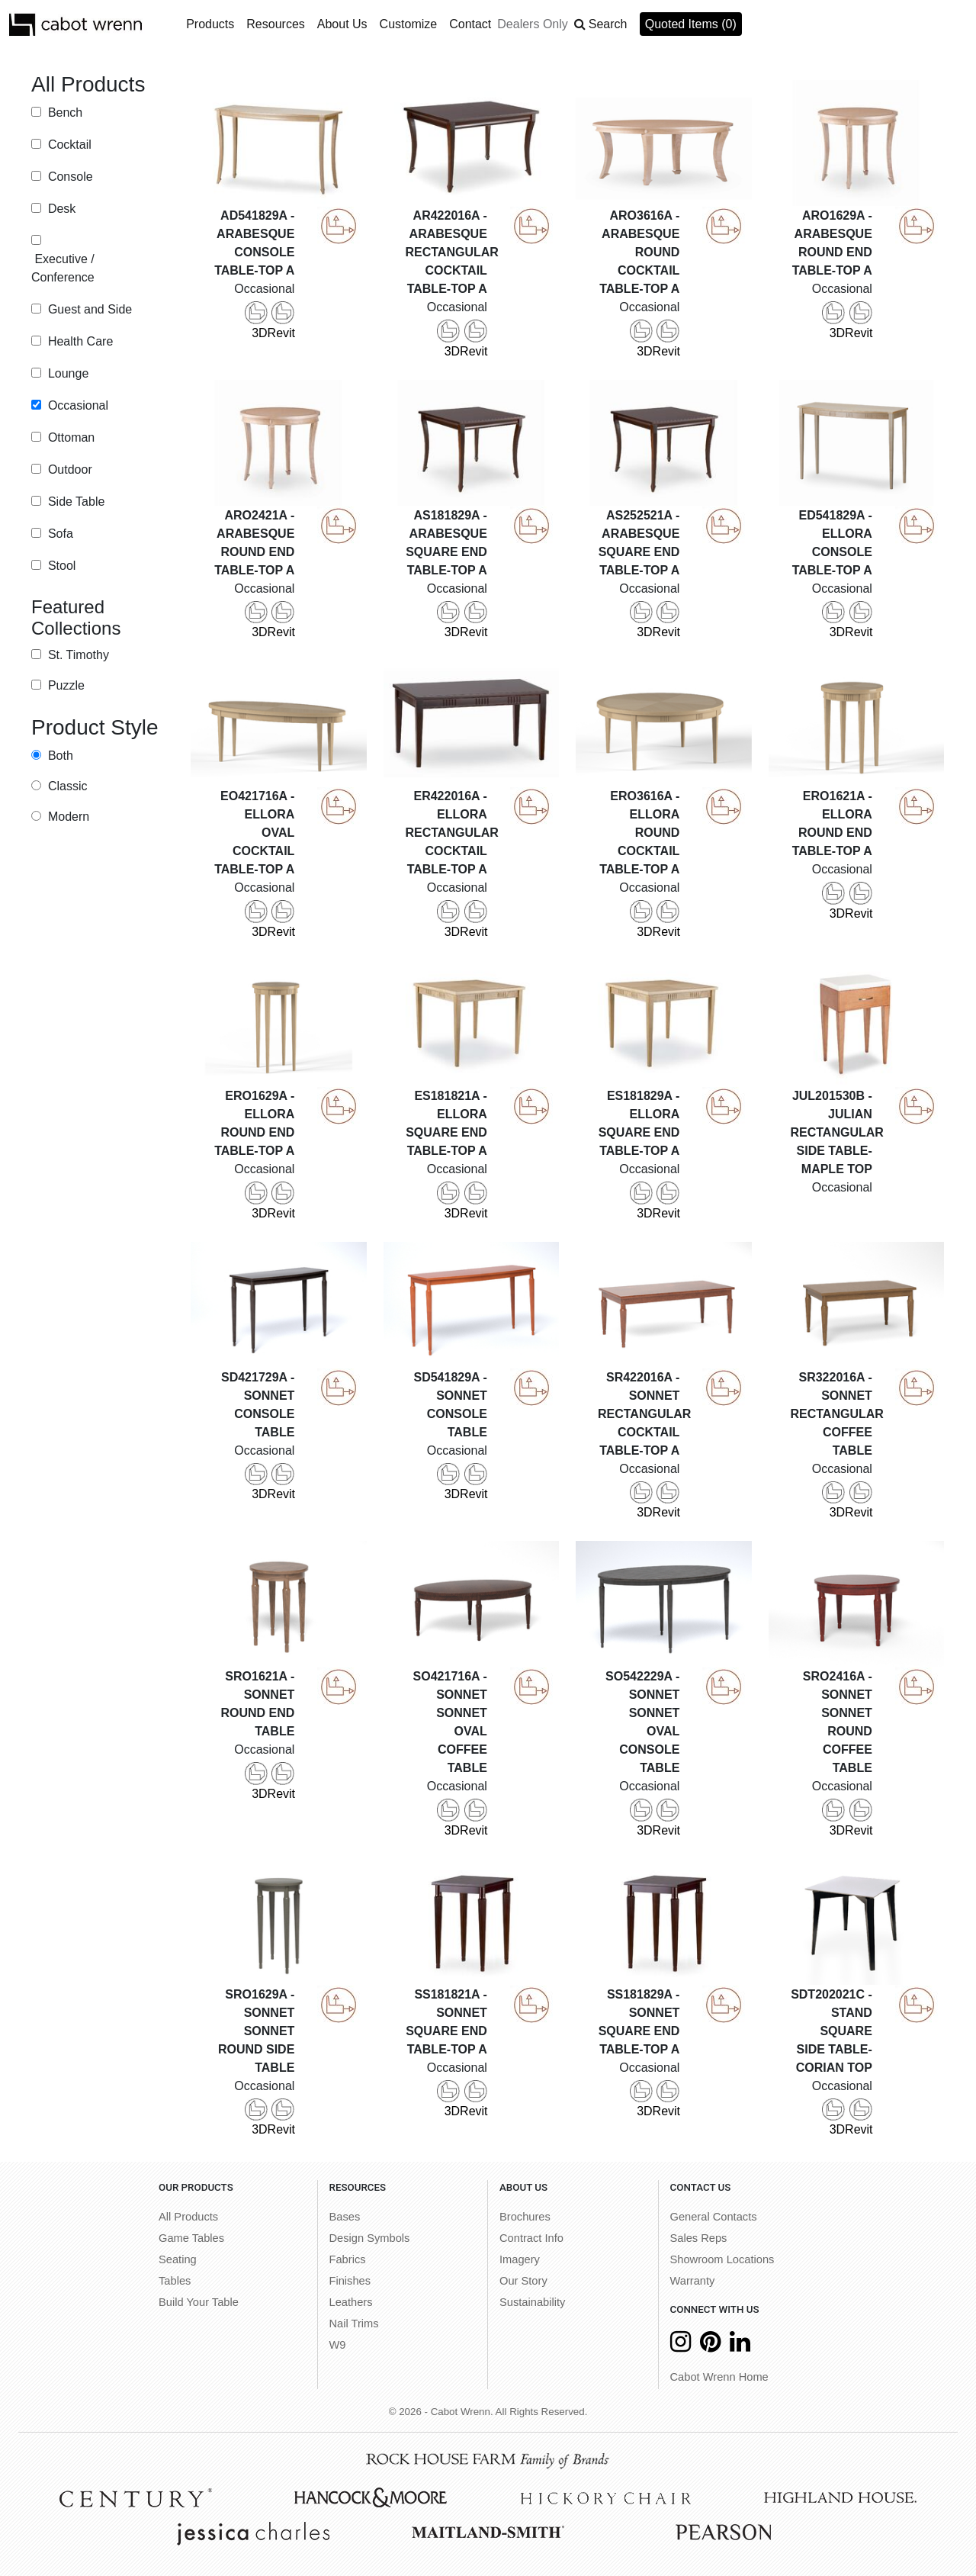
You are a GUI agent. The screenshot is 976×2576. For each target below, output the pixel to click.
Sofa (58, 533)
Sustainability (532, 2302)
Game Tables (191, 2238)
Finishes (350, 2281)
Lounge (66, 373)
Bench (63, 112)
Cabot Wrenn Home (719, 2377)
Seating (178, 2259)
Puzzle (64, 685)
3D (256, 320)
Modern (66, 816)
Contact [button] (470, 24)
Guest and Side (88, 309)
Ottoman (69, 437)
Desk (59, 208)
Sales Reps (698, 2238)
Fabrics (347, 2259)
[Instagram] (680, 2346)
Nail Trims (354, 2323)
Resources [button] (275, 24)
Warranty (692, 2281)
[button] (601, 24)
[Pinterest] (710, 2346)
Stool (59, 565)
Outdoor (68, 469)
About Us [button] (342, 24)
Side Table (74, 501)
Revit (281, 320)
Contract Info (531, 2238)
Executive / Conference (63, 268)
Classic (65, 786)
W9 (337, 2345)
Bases (345, 2217)
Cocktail (67, 144)
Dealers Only (532, 24)
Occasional (76, 405)
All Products (188, 2217)
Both (58, 755)
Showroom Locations (722, 2259)
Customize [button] (409, 24)
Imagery (519, 2259)
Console (68, 176)
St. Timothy (76, 654)
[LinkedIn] (740, 2346)
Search (608, 24)
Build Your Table (199, 2302)
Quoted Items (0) (691, 24)
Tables (175, 2281)
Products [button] (210, 24)
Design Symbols (369, 2238)
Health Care (78, 341)
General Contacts (713, 2217)
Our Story (523, 2281)
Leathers (351, 2302)
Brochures (525, 2217)
